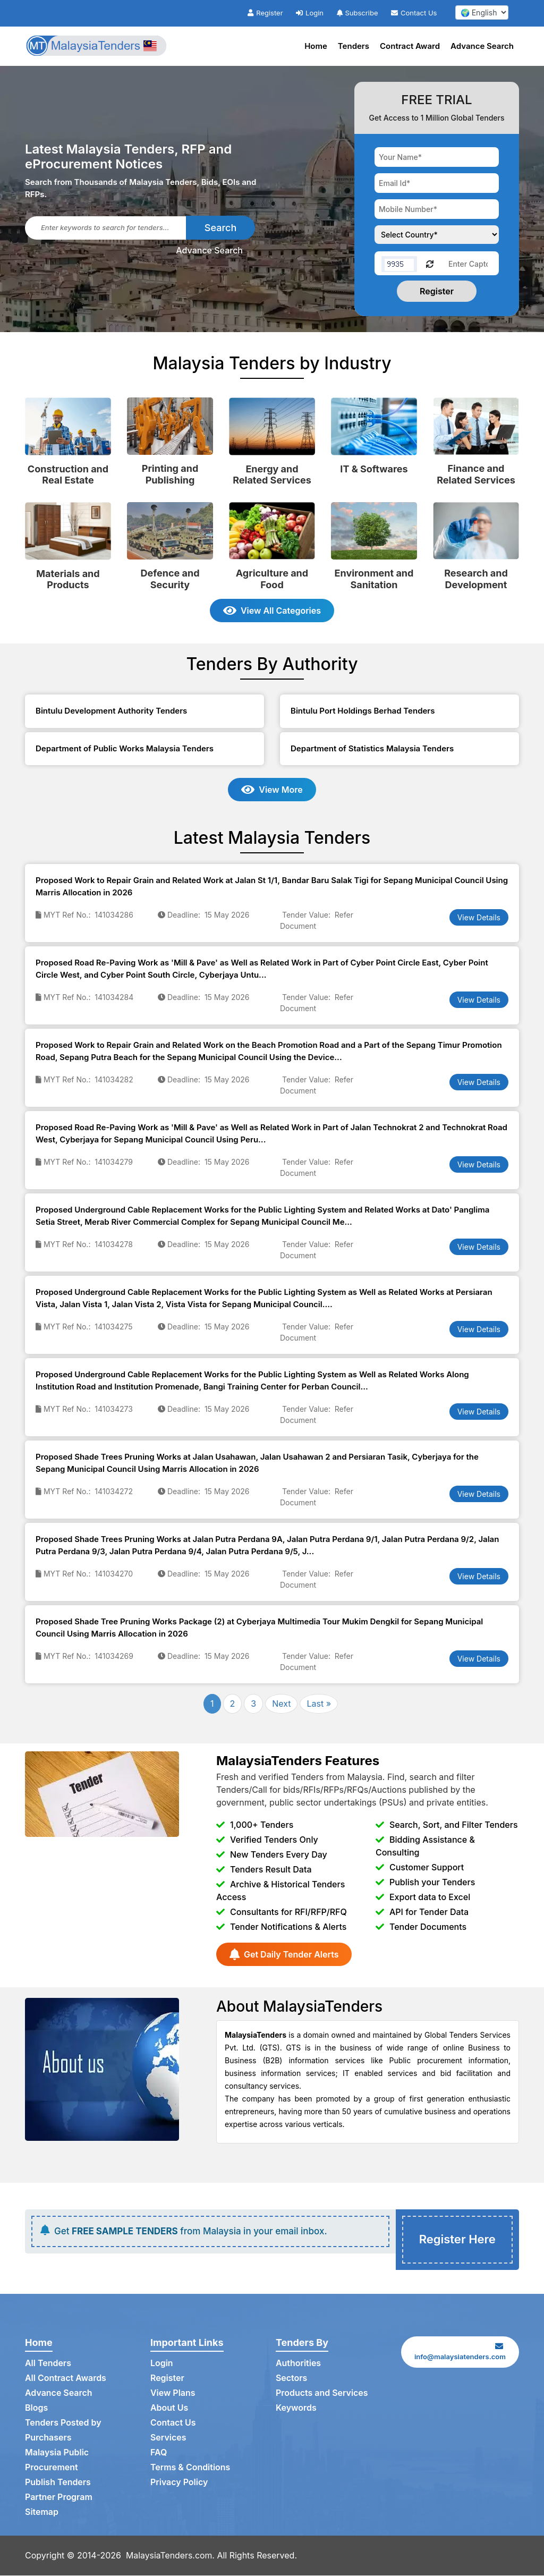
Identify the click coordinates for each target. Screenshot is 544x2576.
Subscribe (357, 13)
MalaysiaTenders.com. (171, 2556)
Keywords (296, 2409)
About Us (169, 2409)
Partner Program (58, 2498)
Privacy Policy (179, 2483)
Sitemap (41, 2513)
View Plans (173, 2394)
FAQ (158, 2453)
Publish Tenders (58, 2483)
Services (168, 2439)
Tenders (353, 46)
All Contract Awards (65, 2379)
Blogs (36, 2409)
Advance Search (482, 46)
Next (281, 1703)
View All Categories (272, 610)
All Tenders (48, 2364)
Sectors (292, 2379)
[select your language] (481, 12)
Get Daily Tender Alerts (284, 1954)
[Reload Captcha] (430, 263)
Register (265, 13)
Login (310, 13)
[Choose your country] (437, 234)
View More (271, 789)
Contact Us (414, 13)
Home (315, 46)
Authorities (298, 2364)
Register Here (457, 2240)
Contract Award (410, 46)
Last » (319, 1703)
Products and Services (322, 2394)
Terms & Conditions (190, 2468)
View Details (478, 917)
